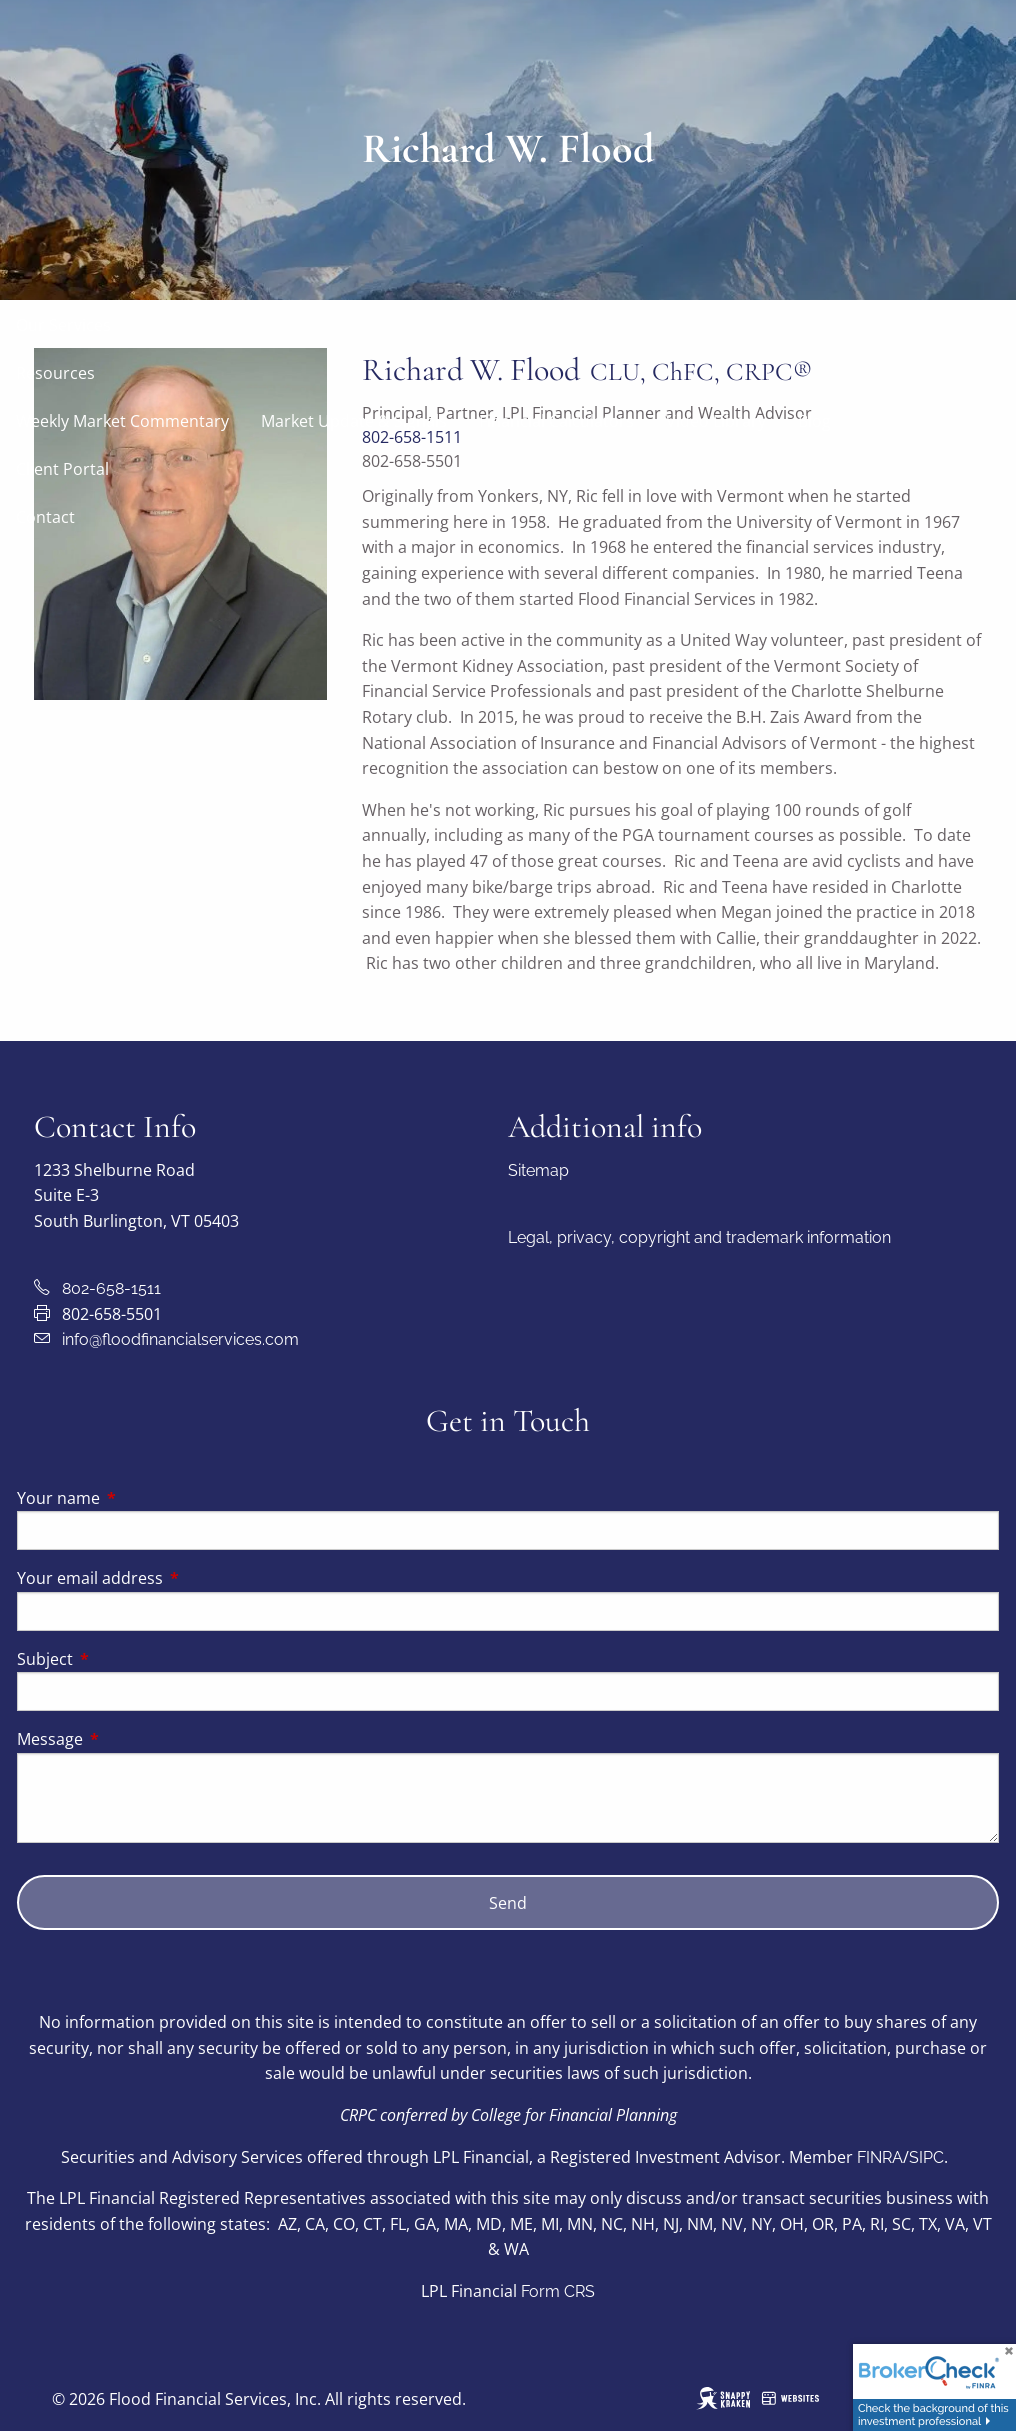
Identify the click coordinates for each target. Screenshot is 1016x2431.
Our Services (63, 325)
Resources (55, 373)
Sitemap (538, 1170)
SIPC (926, 2157)
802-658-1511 (111, 1288)
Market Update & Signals (354, 421)
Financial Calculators (556, 421)
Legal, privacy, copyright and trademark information (699, 1237)
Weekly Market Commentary (122, 421)
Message (130, 1739)
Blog (814, 421)
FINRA (880, 2157)
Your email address (170, 1578)
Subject (125, 1659)
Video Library (716, 421)
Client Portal (62, 469)
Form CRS (558, 2291)
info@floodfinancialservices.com (180, 1339)
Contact (45, 517)
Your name (139, 1498)
